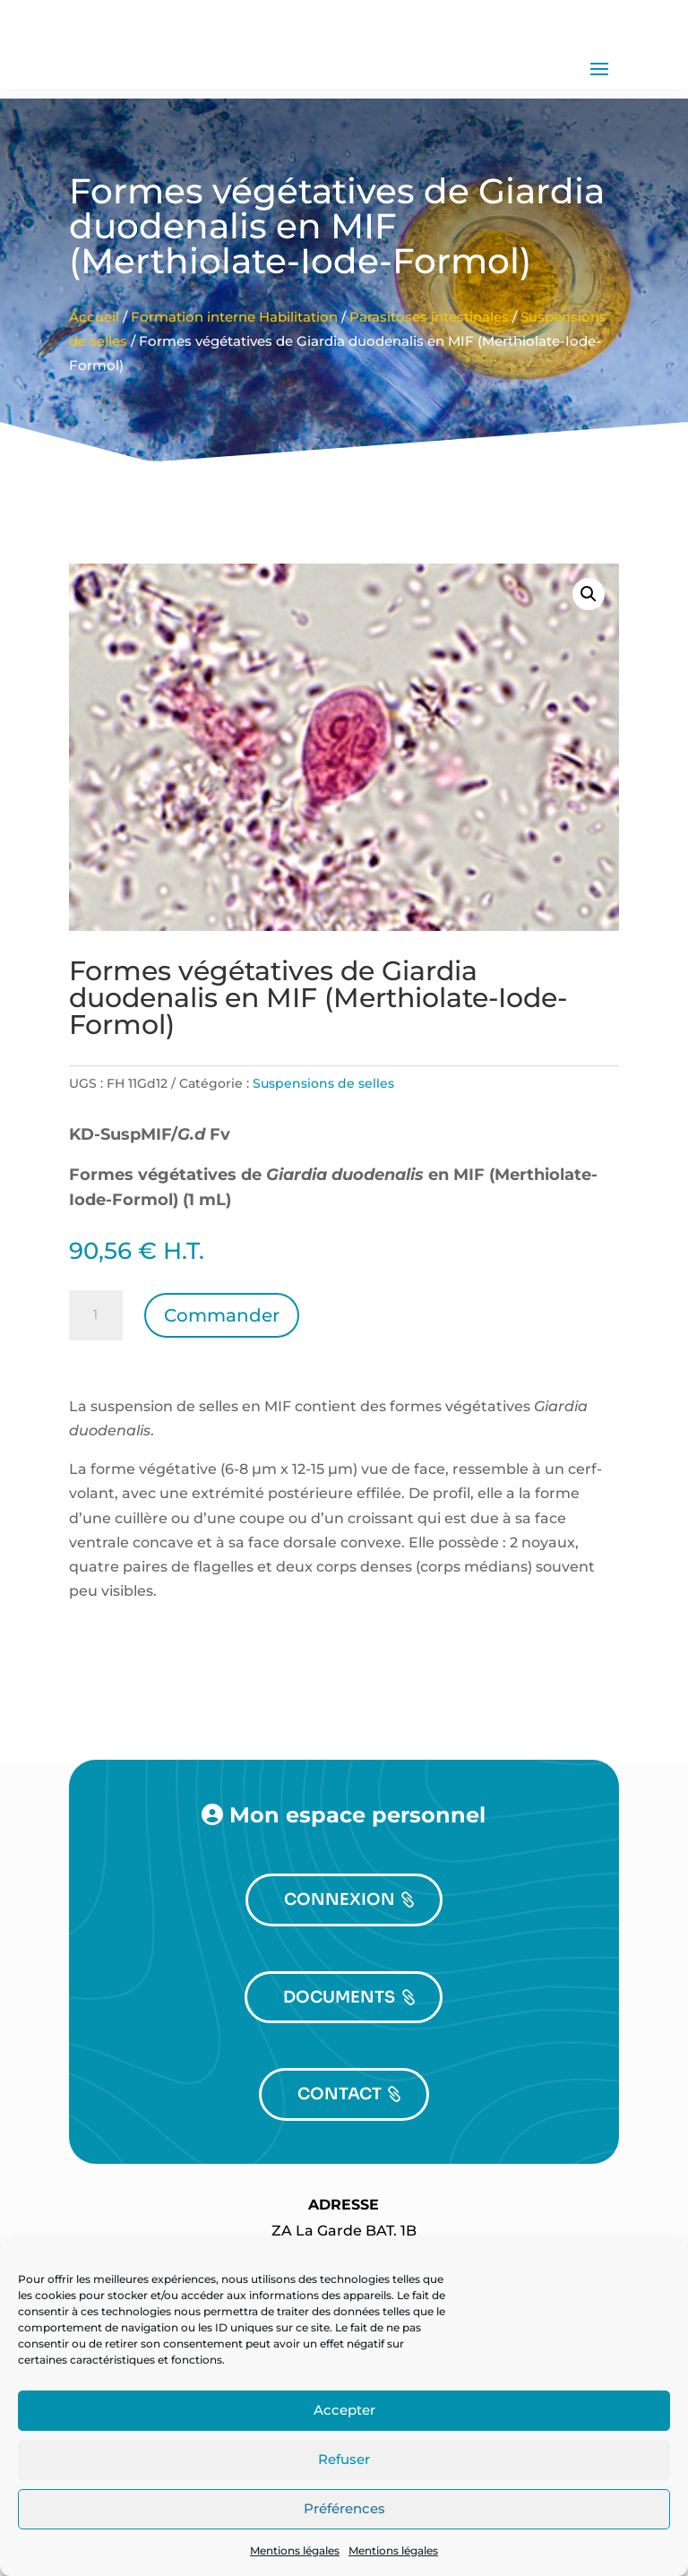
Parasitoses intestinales (429, 363)
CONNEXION (339, 1945)
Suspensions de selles (323, 1129)
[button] (588, 640)
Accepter (344, 2409)
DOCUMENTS (339, 2042)
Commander (222, 1361)
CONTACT (339, 2140)
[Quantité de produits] (96, 1361)
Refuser (344, 2459)
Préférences (344, 2508)
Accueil (94, 363)
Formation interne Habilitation (234, 363)
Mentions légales (295, 2550)
